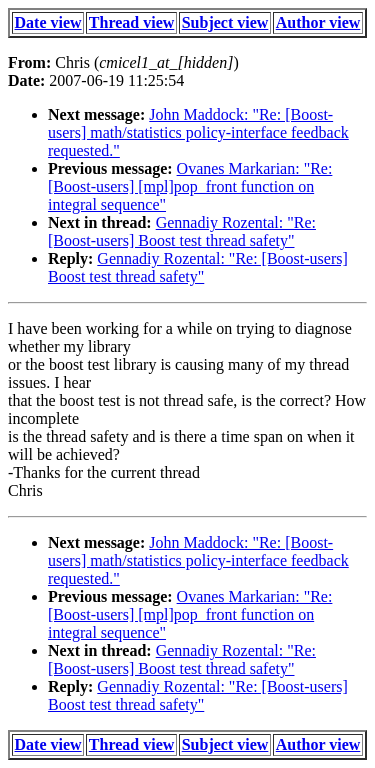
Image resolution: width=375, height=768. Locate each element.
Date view (48, 22)
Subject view (225, 22)
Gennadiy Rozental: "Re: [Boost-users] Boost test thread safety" (182, 231)
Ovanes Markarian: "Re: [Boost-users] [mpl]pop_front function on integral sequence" (190, 186)
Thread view (131, 22)
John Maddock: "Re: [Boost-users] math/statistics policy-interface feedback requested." (198, 132)
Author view (318, 22)
